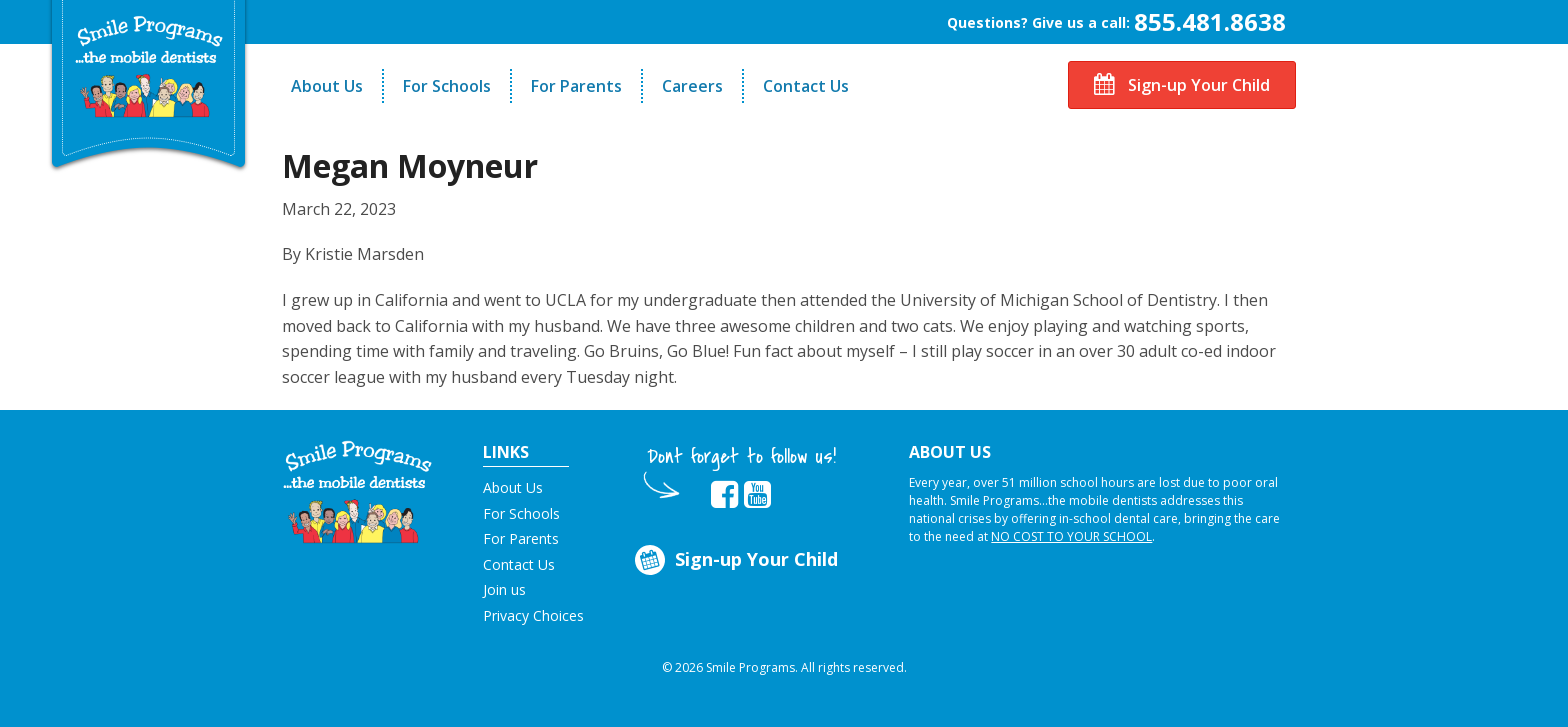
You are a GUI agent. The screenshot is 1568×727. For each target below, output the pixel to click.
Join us (504, 589)
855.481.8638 (1210, 21)
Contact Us (806, 86)
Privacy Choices (533, 615)
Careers (692, 86)
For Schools (447, 86)
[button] (357, 490)
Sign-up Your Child (1182, 85)
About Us (327, 86)
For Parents (576, 86)
